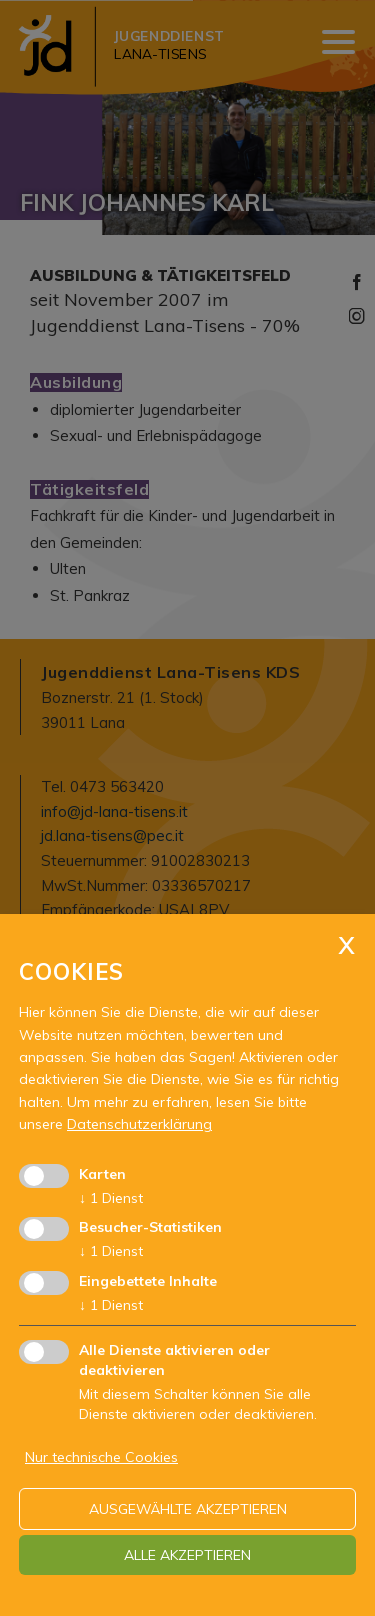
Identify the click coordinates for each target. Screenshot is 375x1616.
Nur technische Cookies (101, 1457)
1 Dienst (111, 1198)
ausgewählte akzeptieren (188, 1509)
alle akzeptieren (187, 1555)
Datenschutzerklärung (139, 1124)
